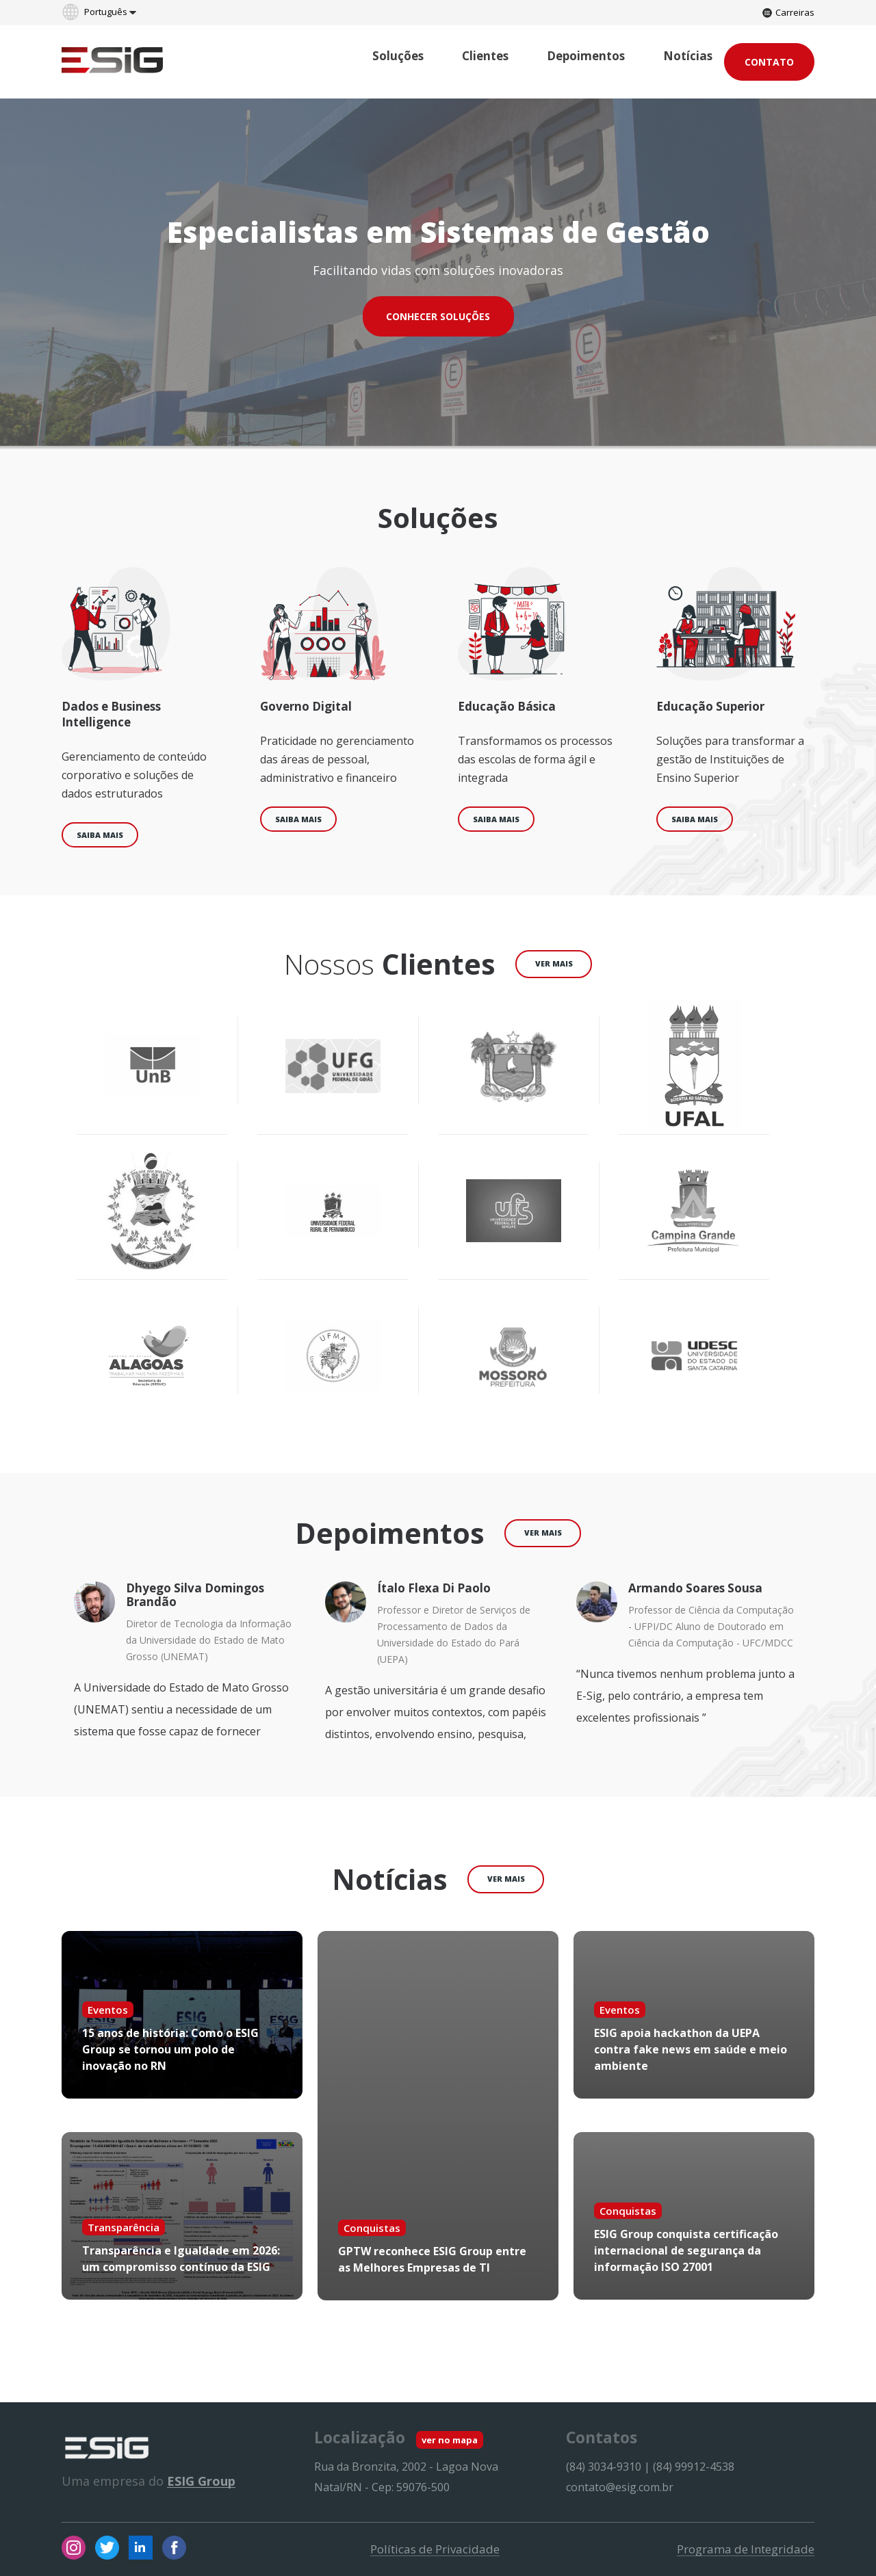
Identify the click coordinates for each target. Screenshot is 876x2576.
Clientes (485, 56)
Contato (769, 61)
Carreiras (788, 12)
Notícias (687, 56)
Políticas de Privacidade (435, 2549)
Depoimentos (586, 56)
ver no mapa (450, 2440)
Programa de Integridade (745, 2549)
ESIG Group (201, 2481)
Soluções (398, 56)
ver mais (554, 963)
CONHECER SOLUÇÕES (438, 316)
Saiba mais (100, 835)
